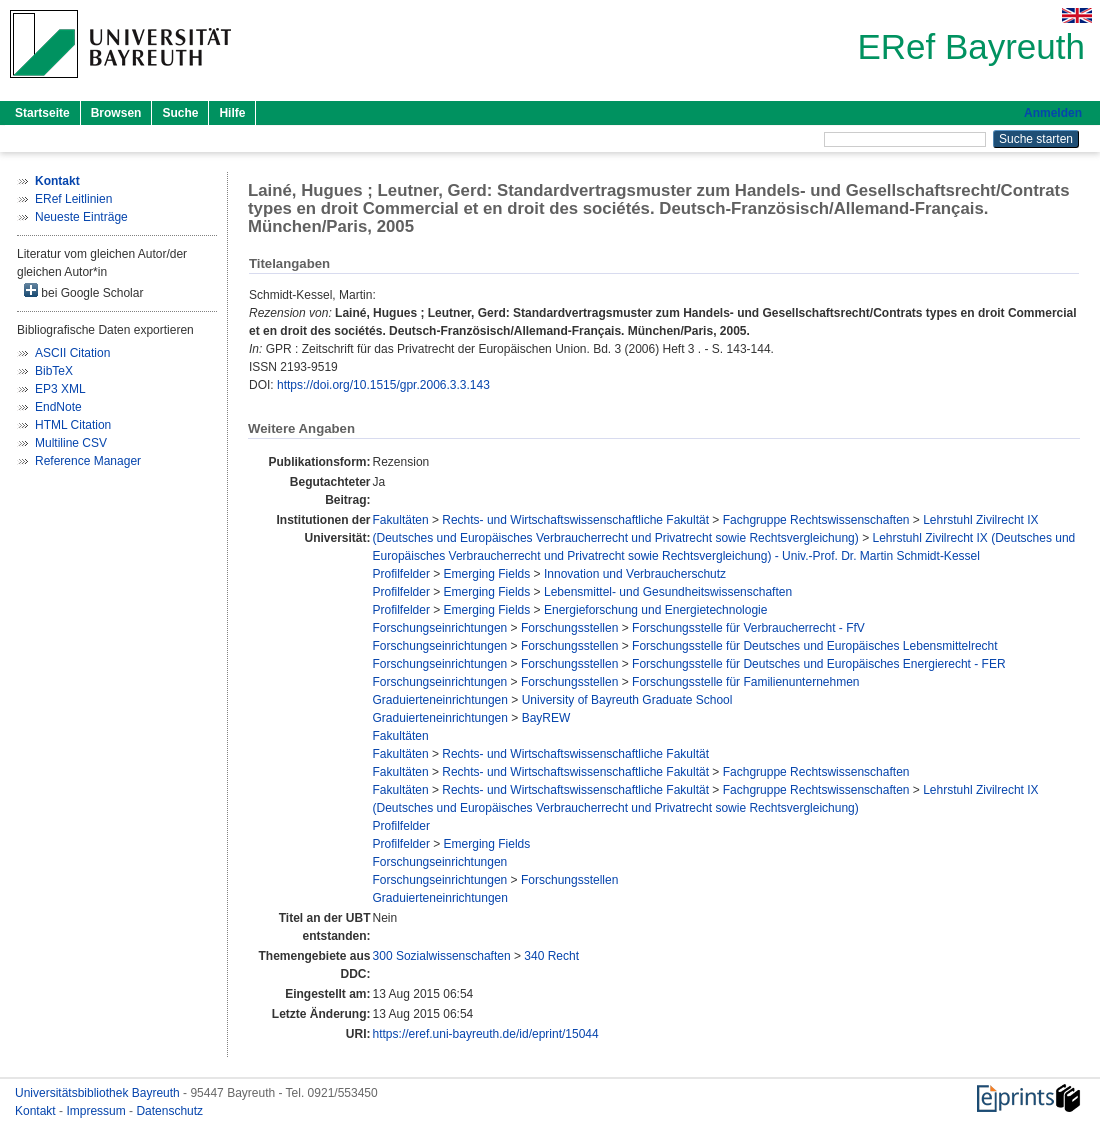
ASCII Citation (72, 353)
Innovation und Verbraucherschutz (635, 574)
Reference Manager (88, 461)
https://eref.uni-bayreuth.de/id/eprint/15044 (486, 1034)
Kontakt (37, 1111)
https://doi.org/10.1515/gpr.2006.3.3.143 (383, 385)
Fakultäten (401, 520)
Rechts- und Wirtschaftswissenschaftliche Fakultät (575, 520)
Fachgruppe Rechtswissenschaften (816, 520)
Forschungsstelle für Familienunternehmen (745, 682)
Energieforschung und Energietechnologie (656, 610)
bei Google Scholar (83, 291)
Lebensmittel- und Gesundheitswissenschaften (668, 592)
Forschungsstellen (569, 628)
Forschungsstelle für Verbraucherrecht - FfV (748, 628)
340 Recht (551, 956)
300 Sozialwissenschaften (442, 956)
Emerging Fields (487, 574)
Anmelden (1053, 113)
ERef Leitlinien (73, 199)
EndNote (58, 407)
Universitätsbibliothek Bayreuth (99, 1093)
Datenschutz (169, 1111)
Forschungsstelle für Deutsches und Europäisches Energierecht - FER (819, 664)
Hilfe (232, 113)
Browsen (116, 113)
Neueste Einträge (81, 217)
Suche (180, 113)
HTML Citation (73, 425)
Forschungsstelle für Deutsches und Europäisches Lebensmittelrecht (815, 646)
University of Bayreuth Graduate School (627, 700)
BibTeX (54, 371)
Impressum (97, 1111)
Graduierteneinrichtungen (440, 700)
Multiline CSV (71, 443)
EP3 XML (60, 389)
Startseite (42, 113)
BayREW (546, 718)
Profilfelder (401, 574)
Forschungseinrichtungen (440, 628)
